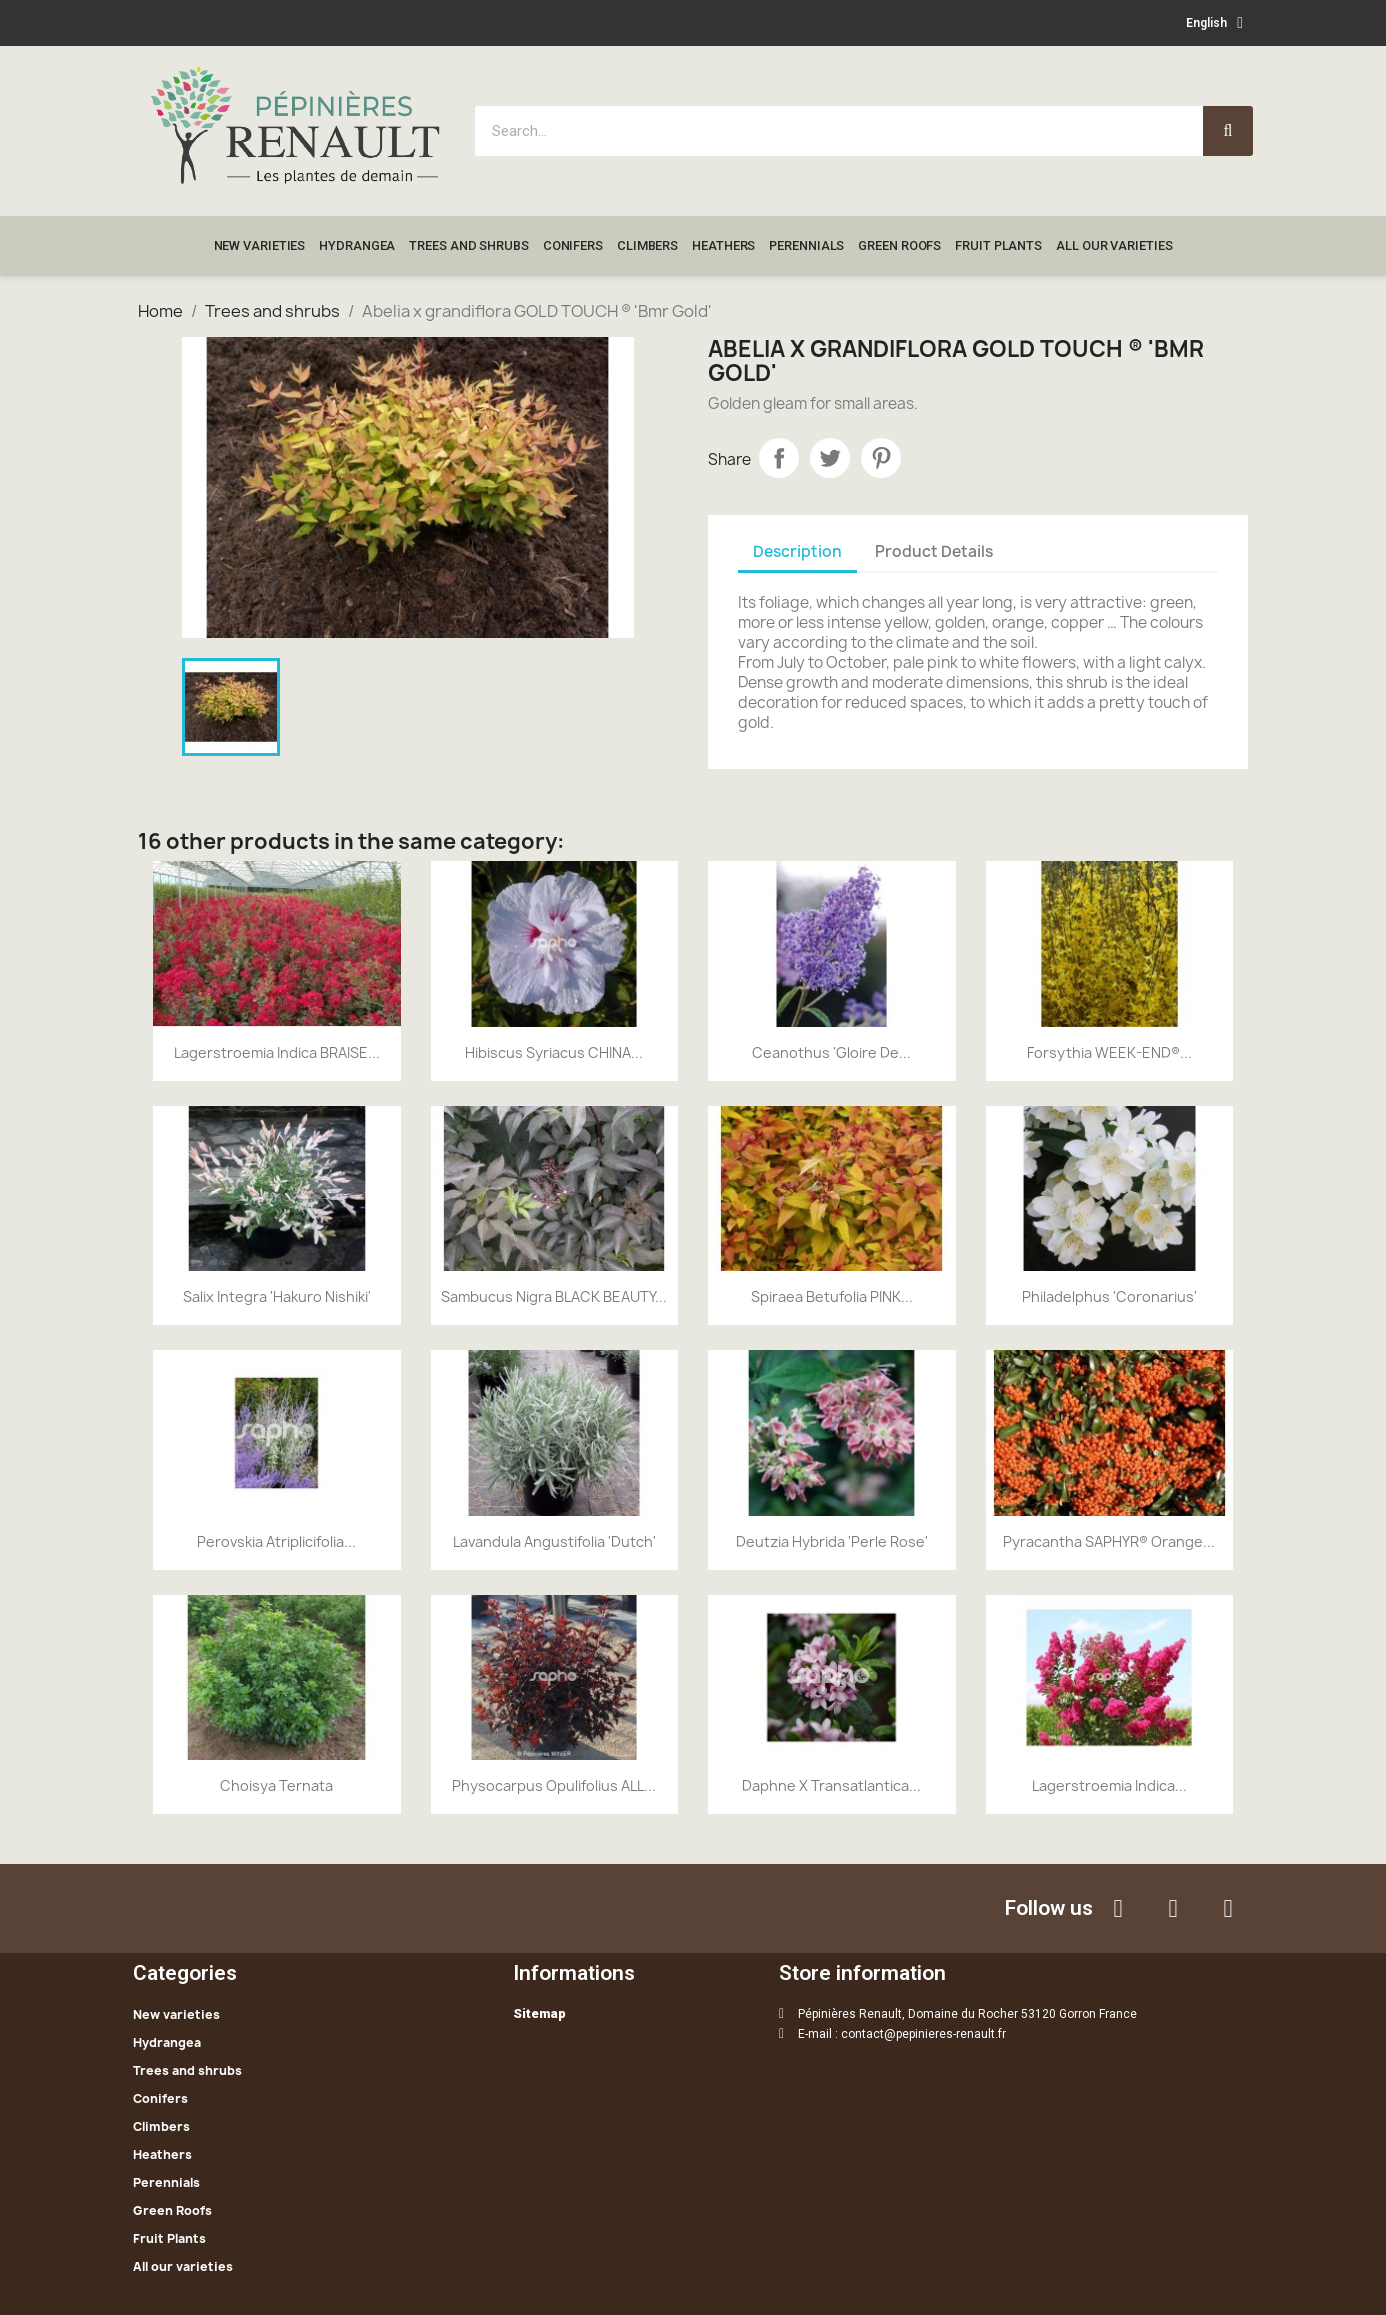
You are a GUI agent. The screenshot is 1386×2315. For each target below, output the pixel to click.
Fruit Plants (998, 245)
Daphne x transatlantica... (831, 1785)
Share (779, 458)
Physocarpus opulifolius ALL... (554, 1785)
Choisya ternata (276, 1785)
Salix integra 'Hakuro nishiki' (277, 1296)
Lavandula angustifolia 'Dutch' (554, 1541)
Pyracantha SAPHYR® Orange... (1109, 1541)
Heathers (723, 245)
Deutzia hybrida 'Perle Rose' (832, 1541)
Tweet (830, 458)
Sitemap (539, 2013)
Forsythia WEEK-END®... (1109, 1052)
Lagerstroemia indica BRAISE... (277, 1052)
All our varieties (1114, 245)
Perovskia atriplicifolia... (276, 1541)
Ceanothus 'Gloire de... (831, 1052)
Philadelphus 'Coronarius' (1109, 1296)
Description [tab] (797, 551)
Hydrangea (357, 245)
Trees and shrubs (468, 245)
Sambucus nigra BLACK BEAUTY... (554, 1296)
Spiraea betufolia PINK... (832, 1296)
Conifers (573, 245)
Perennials (806, 245)
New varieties (260, 245)
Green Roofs (899, 245)
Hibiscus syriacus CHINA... (554, 1052)
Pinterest (881, 458)
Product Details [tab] (934, 551)
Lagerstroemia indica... (1109, 1785)
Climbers (647, 245)
